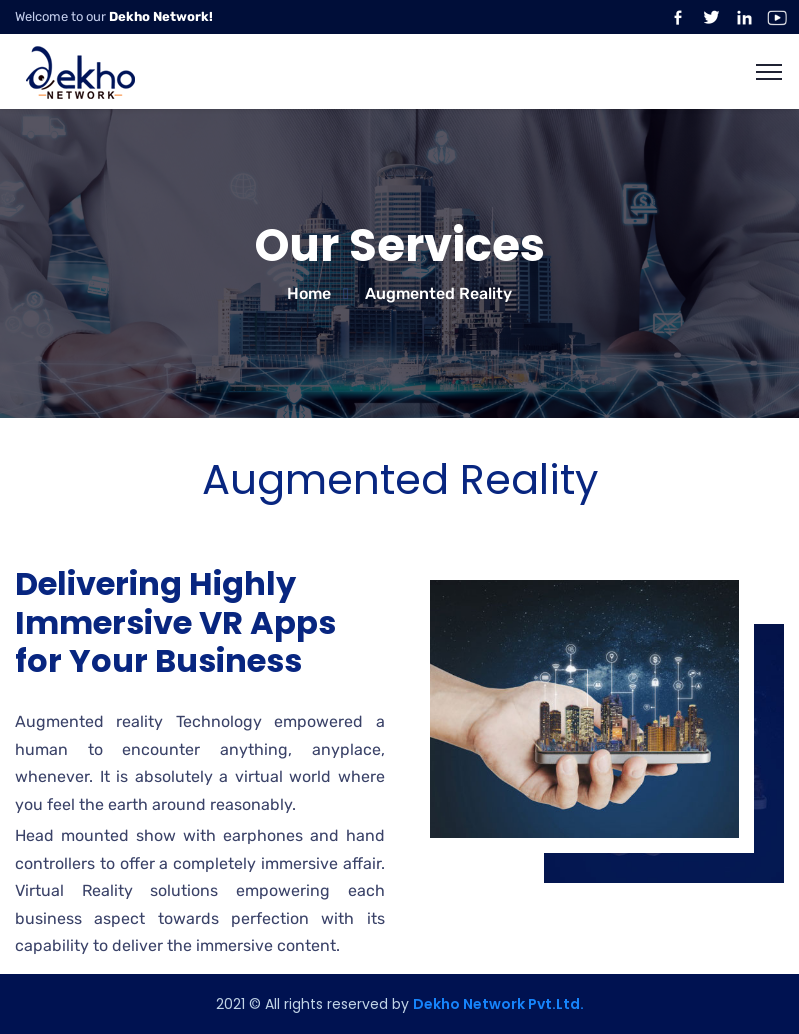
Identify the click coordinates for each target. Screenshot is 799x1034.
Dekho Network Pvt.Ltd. (498, 1004)
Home (309, 293)
